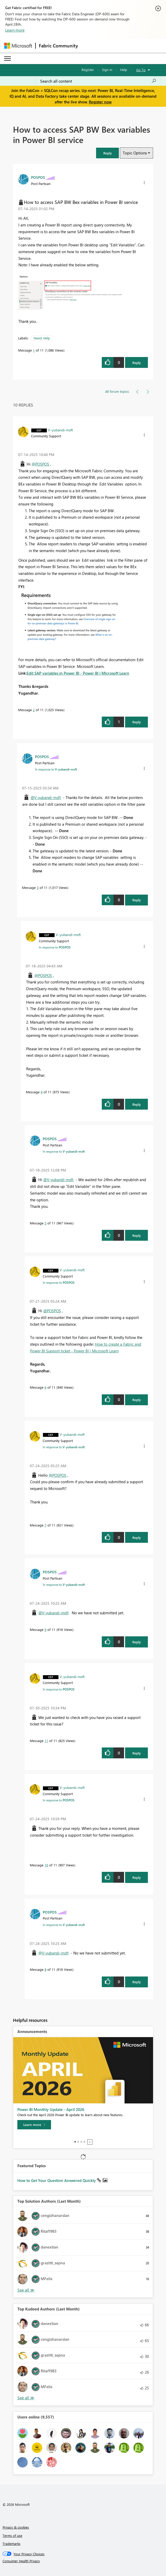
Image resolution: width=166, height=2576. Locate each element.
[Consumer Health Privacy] (83, 2561)
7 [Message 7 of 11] (45, 1525)
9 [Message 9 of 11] (45, 1629)
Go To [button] (141, 70)
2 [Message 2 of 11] (34, 710)
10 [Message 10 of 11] (46, 1865)
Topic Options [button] (135, 152)
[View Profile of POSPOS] (38, 177)
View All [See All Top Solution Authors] (25, 2290)
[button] (107, 153)
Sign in (107, 69)
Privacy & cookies (16, 2527)
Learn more (15, 30)
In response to (56, 769)
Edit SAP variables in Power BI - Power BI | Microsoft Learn (78, 673)
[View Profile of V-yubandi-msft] (60, 429)
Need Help (42, 338)
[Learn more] (34, 2124)
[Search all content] (98, 81)
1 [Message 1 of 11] (34, 350)
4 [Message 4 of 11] (41, 1092)
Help (123, 69)
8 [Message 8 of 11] (45, 1969)
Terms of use (12, 2535)
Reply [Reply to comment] (136, 722)
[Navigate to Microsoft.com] (18, 46)
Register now (100, 101)
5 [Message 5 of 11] (45, 1223)
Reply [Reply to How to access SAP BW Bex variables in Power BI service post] (136, 362)
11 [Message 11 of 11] (46, 1740)
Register (88, 69)
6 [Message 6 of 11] (45, 1387)
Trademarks (11, 2543)
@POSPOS (40, 464)
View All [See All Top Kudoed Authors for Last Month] (25, 2398)
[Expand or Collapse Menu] (7, 58)
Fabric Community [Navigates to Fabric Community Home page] (58, 45)
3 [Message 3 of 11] (38, 887)
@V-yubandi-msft (46, 797)
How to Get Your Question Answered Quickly (57, 2180)
